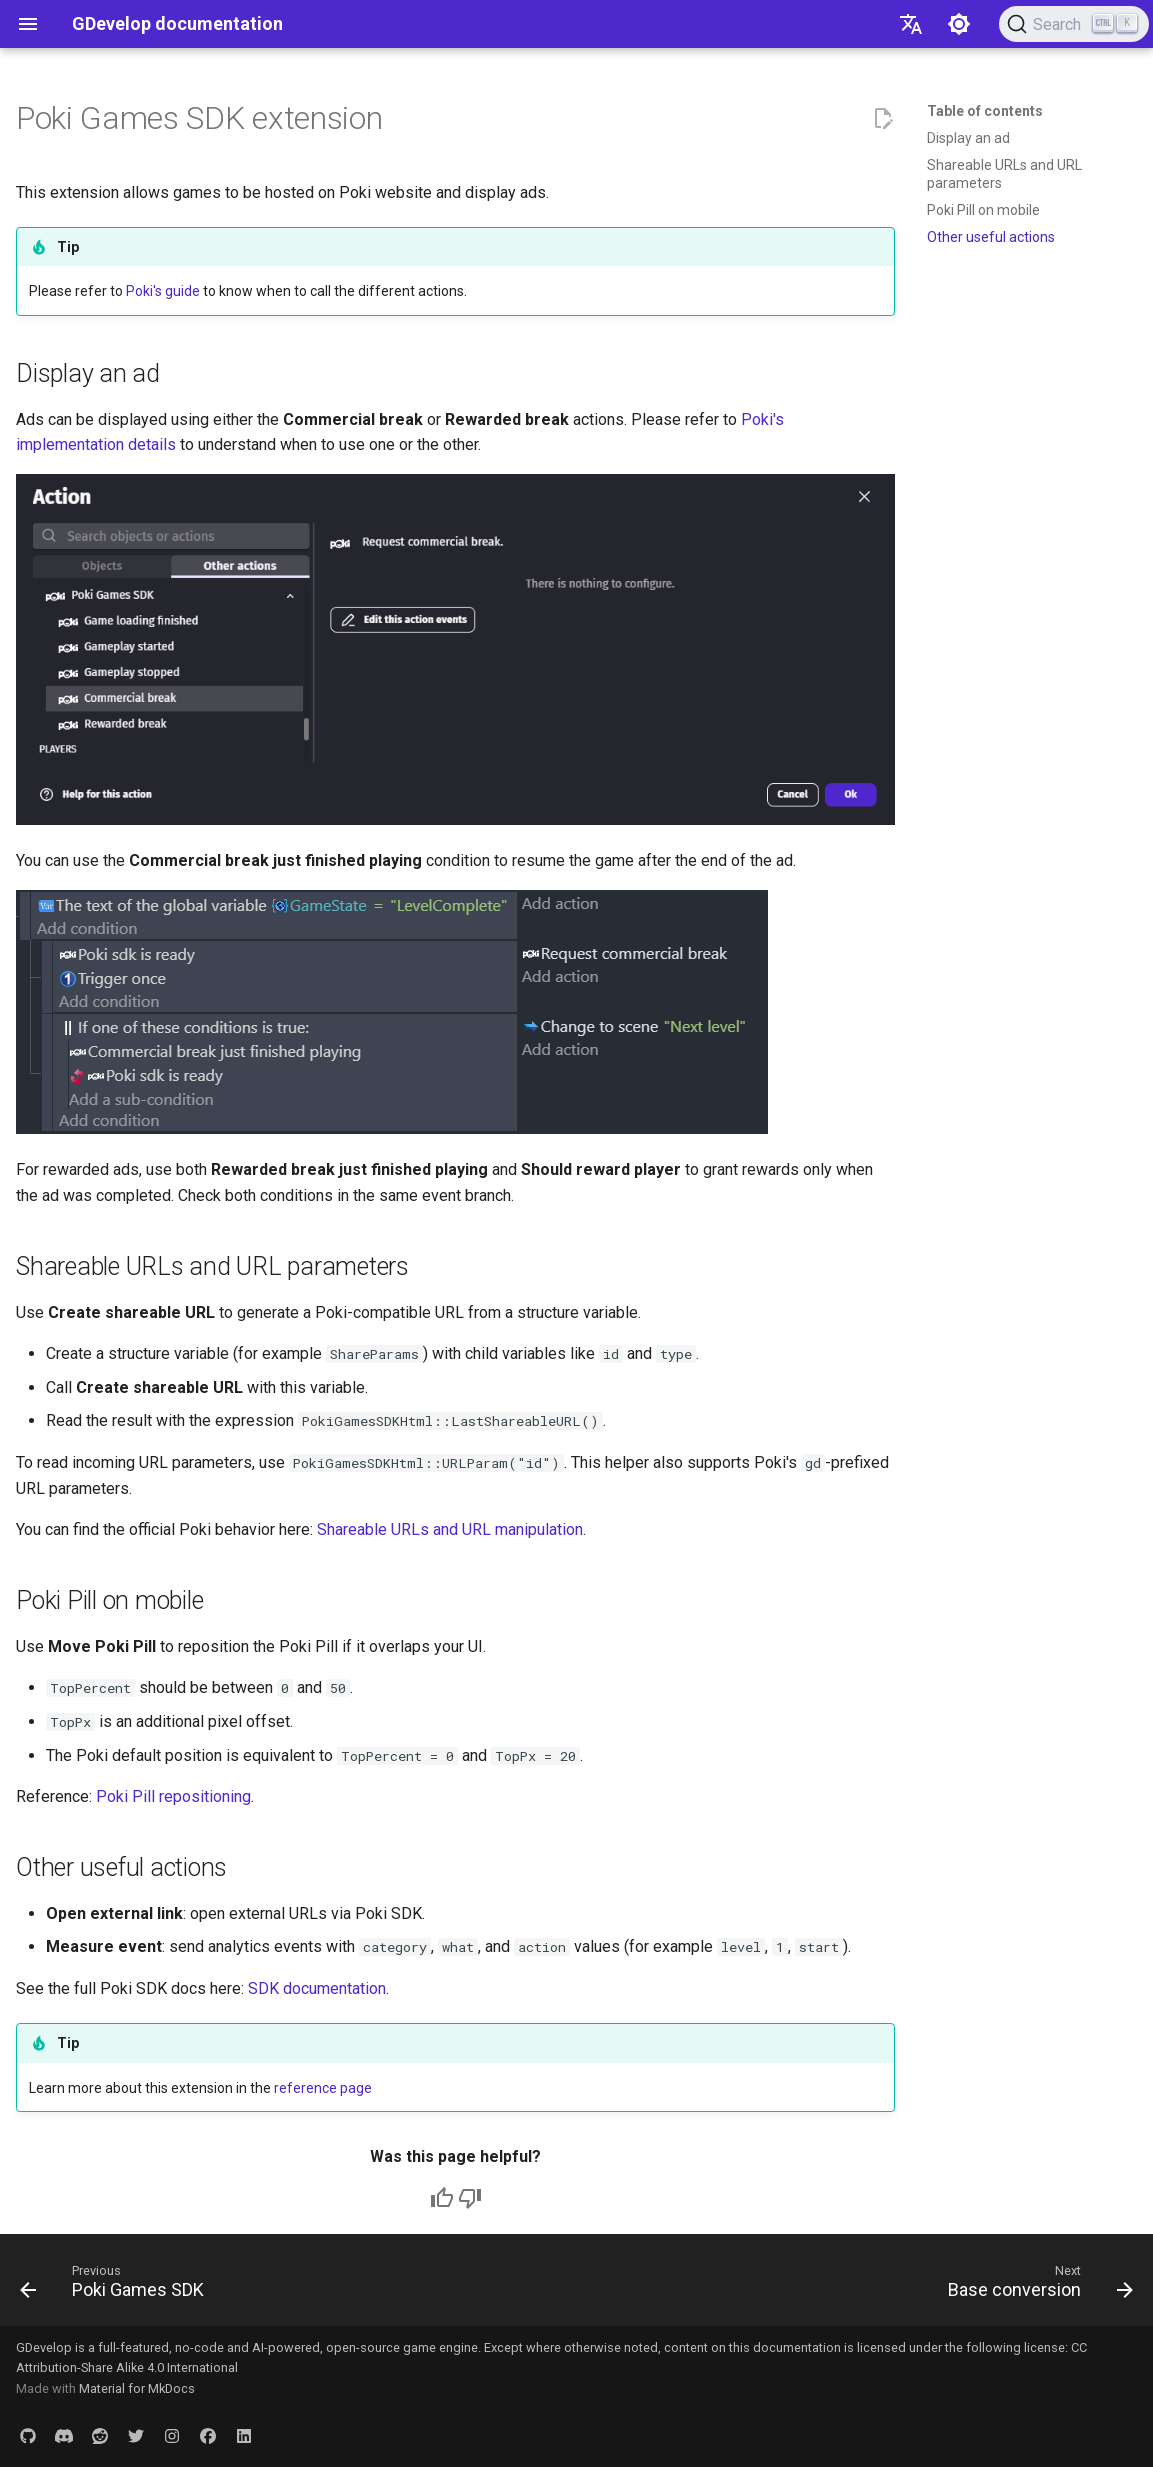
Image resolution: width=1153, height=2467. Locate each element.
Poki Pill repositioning (173, 1796)
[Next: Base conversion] (1035, 2286)
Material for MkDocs (137, 2388)
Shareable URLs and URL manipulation (450, 1529)
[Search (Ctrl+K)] (1074, 24)
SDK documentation (317, 1988)
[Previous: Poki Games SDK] (117, 2286)
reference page (323, 2088)
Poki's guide (163, 291)
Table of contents (985, 111)
